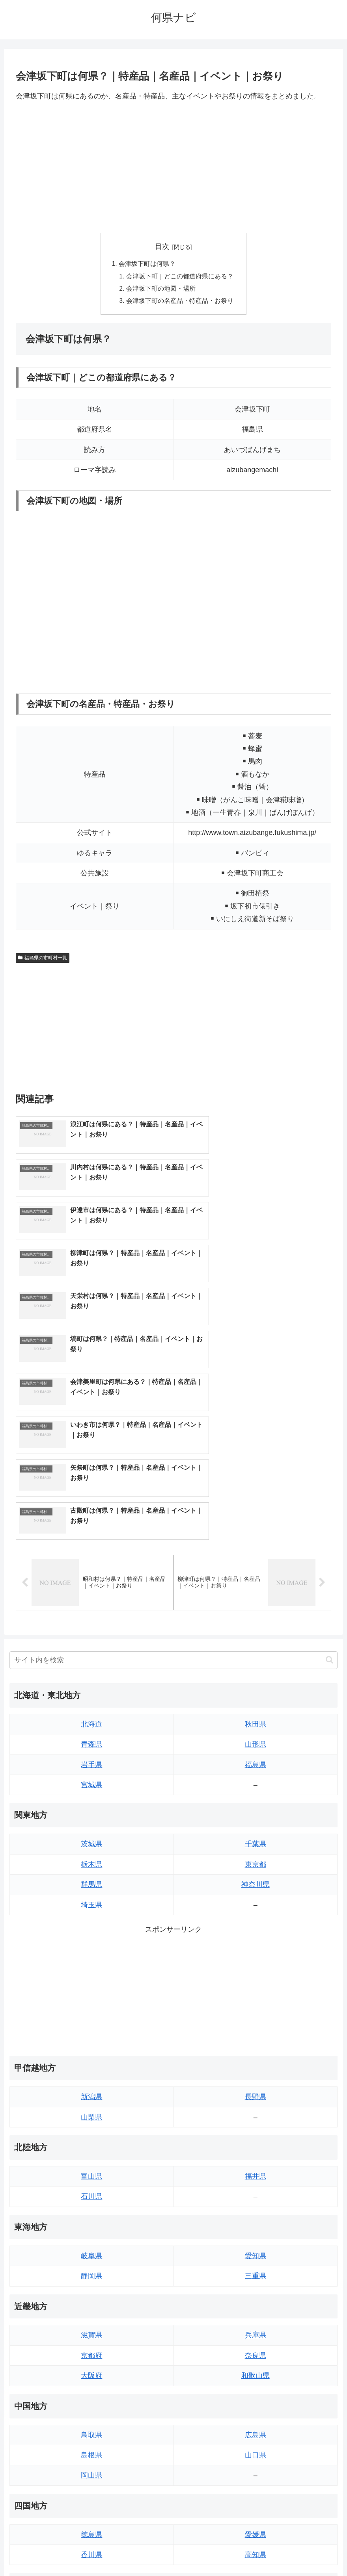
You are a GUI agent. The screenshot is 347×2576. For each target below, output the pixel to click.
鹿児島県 (255, 2443)
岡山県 (91, 2264)
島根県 (91, 2244)
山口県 (255, 2244)
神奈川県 (255, 1673)
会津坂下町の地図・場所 (161, 289)
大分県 (255, 2403)
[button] (329, 1449)
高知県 (255, 2344)
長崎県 (91, 2443)
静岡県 (91, 2065)
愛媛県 (255, 2323)
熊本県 (91, 2464)
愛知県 (255, 2045)
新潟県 (91, 1886)
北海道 (91, 1513)
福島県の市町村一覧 (42, 960)
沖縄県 (255, 2464)
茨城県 (91, 1633)
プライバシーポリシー (202, 2551)
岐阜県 (91, 2045)
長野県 (255, 1886)
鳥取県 (91, 2224)
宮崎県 (255, 2423)
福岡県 (91, 2403)
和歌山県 (255, 2164)
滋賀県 (91, 2124)
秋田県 (255, 1513)
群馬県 (91, 1673)
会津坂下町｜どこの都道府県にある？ (179, 276)
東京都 (255, 1653)
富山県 (91, 1965)
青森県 (91, 1533)
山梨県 (91, 1906)
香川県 (91, 2344)
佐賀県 (91, 2423)
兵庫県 (255, 2124)
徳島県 (91, 2323)
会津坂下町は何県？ (147, 264)
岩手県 (91, 1554)
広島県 (255, 2224)
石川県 (91, 1986)
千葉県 (255, 1633)
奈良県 (255, 2144)
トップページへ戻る (142, 2551)
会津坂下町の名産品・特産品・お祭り (179, 302)
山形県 (255, 1533)
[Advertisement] (173, 167)
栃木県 (91, 1653)
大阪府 (91, 2164)
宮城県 (91, 1574)
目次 (162, 246)
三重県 (255, 2065)
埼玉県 (91, 1694)
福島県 (255, 1554)
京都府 (91, 2144)
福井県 (255, 1965)
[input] (173, 1449)
